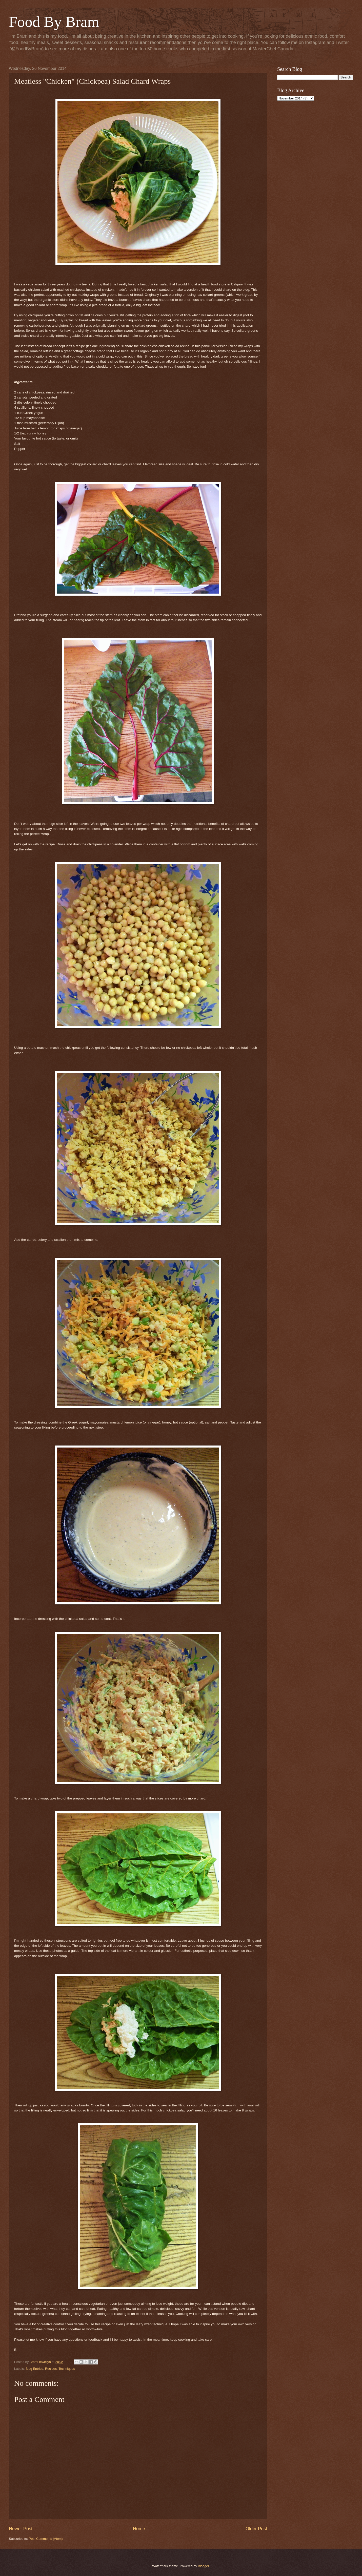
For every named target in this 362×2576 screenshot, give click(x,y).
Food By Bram (54, 21)
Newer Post (20, 2528)
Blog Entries (34, 2369)
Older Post (256, 2528)
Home (139, 2528)
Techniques (66, 2369)
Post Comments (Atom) (46, 2539)
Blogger (203, 2566)
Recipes (51, 2369)
